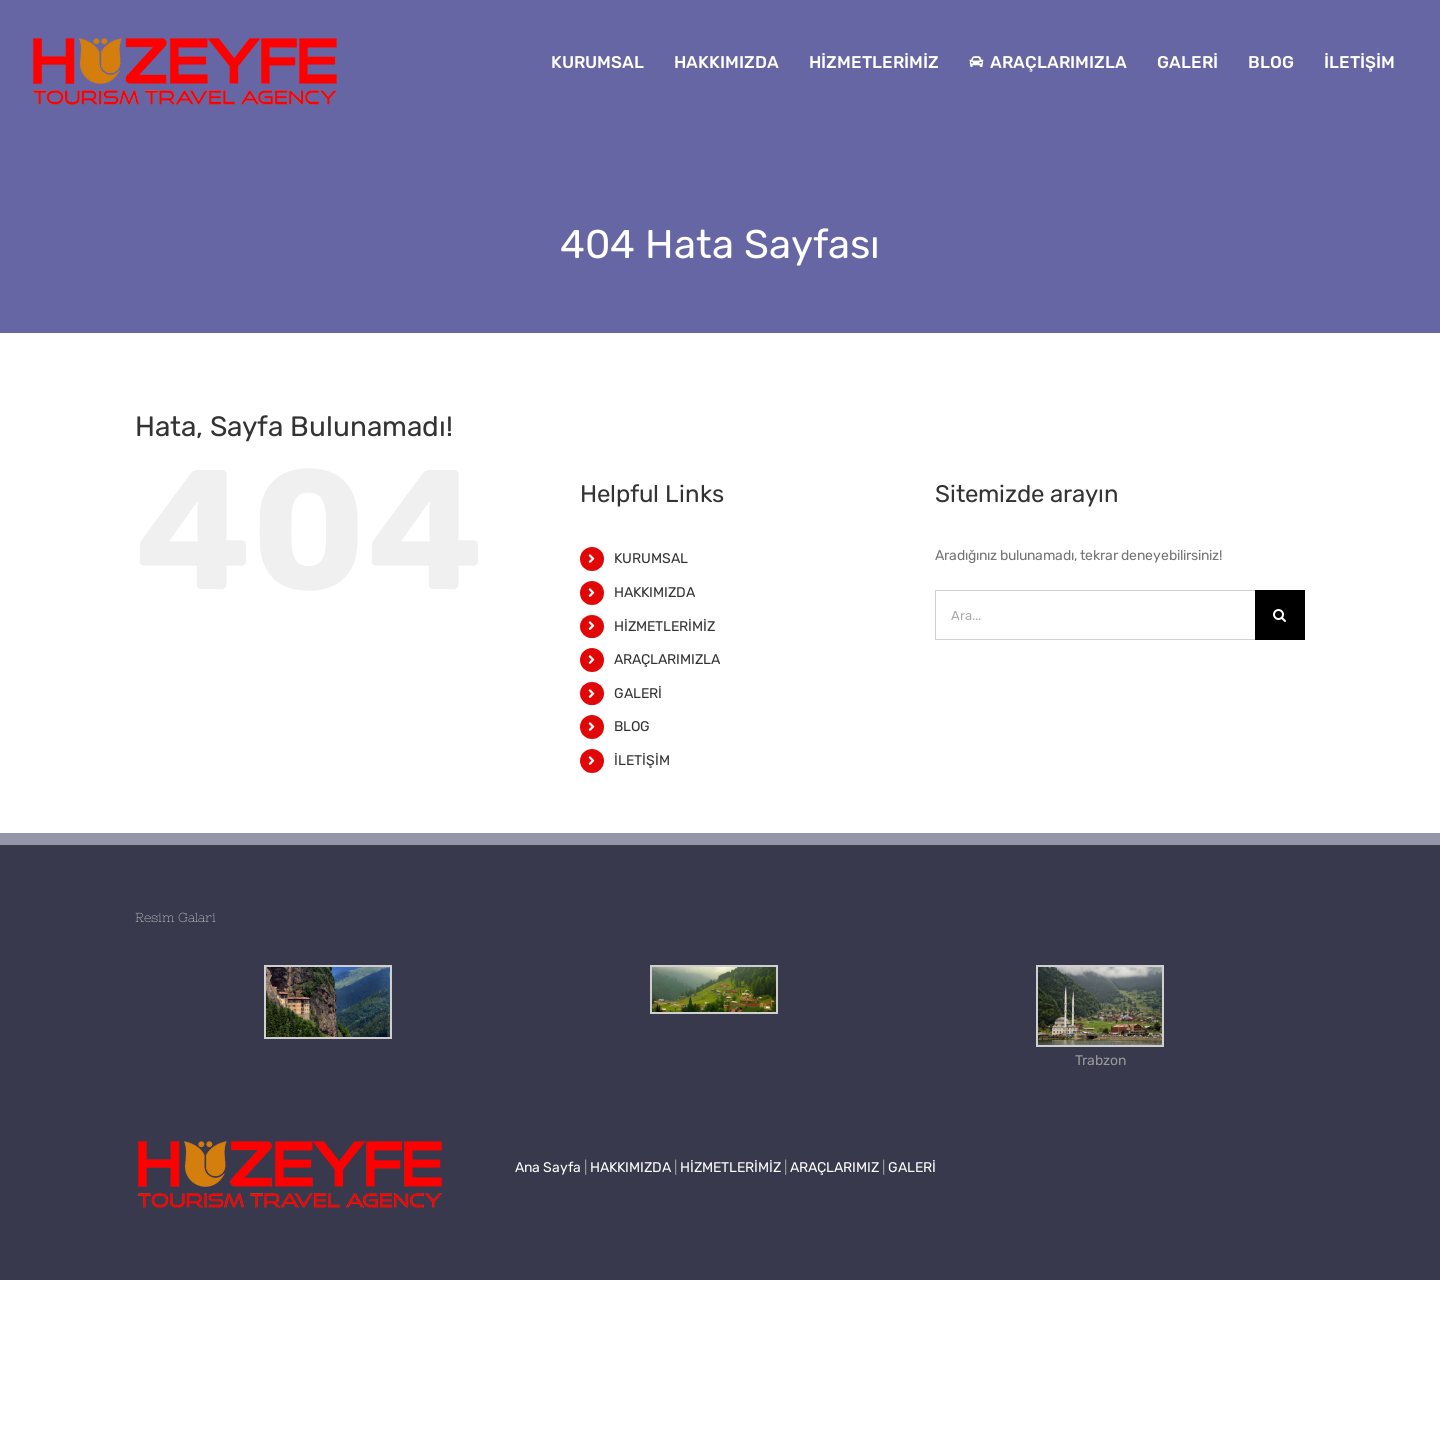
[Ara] (1280, 615)
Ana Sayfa (548, 1167)
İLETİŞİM (642, 760)
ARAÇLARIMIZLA (667, 659)
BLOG (632, 726)
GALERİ (638, 693)
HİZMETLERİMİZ (664, 626)
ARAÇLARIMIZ (834, 1167)
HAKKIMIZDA (654, 592)
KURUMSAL (651, 558)
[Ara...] (1095, 615)
